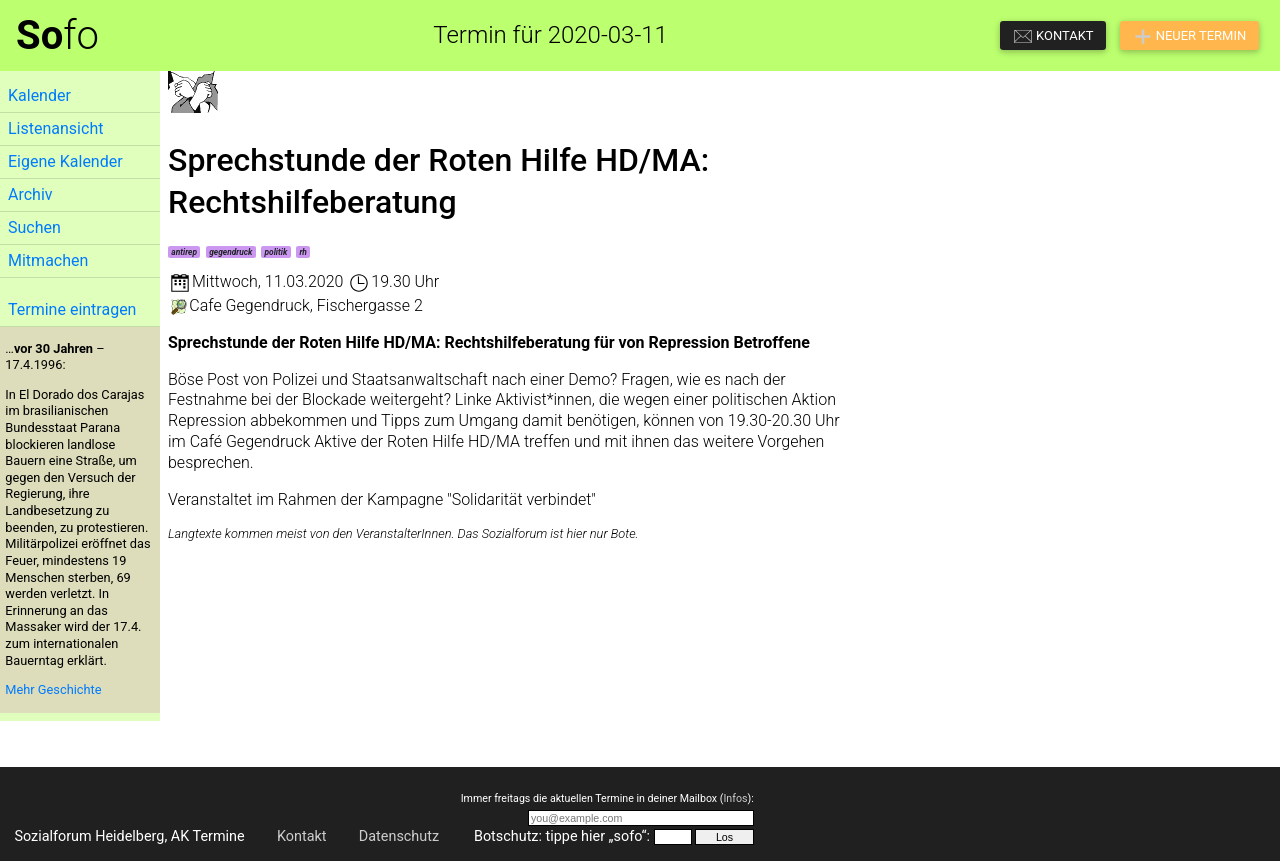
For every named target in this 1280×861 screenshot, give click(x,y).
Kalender (39, 95)
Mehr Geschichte (53, 689)
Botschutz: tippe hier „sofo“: (562, 836)
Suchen (34, 227)
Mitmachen (48, 260)
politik (276, 252)
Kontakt (302, 836)
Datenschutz (399, 836)
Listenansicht (55, 128)
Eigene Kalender (65, 161)
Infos (735, 798)
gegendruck (230, 252)
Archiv (30, 194)
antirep (184, 252)
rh (303, 252)
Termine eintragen (72, 309)
